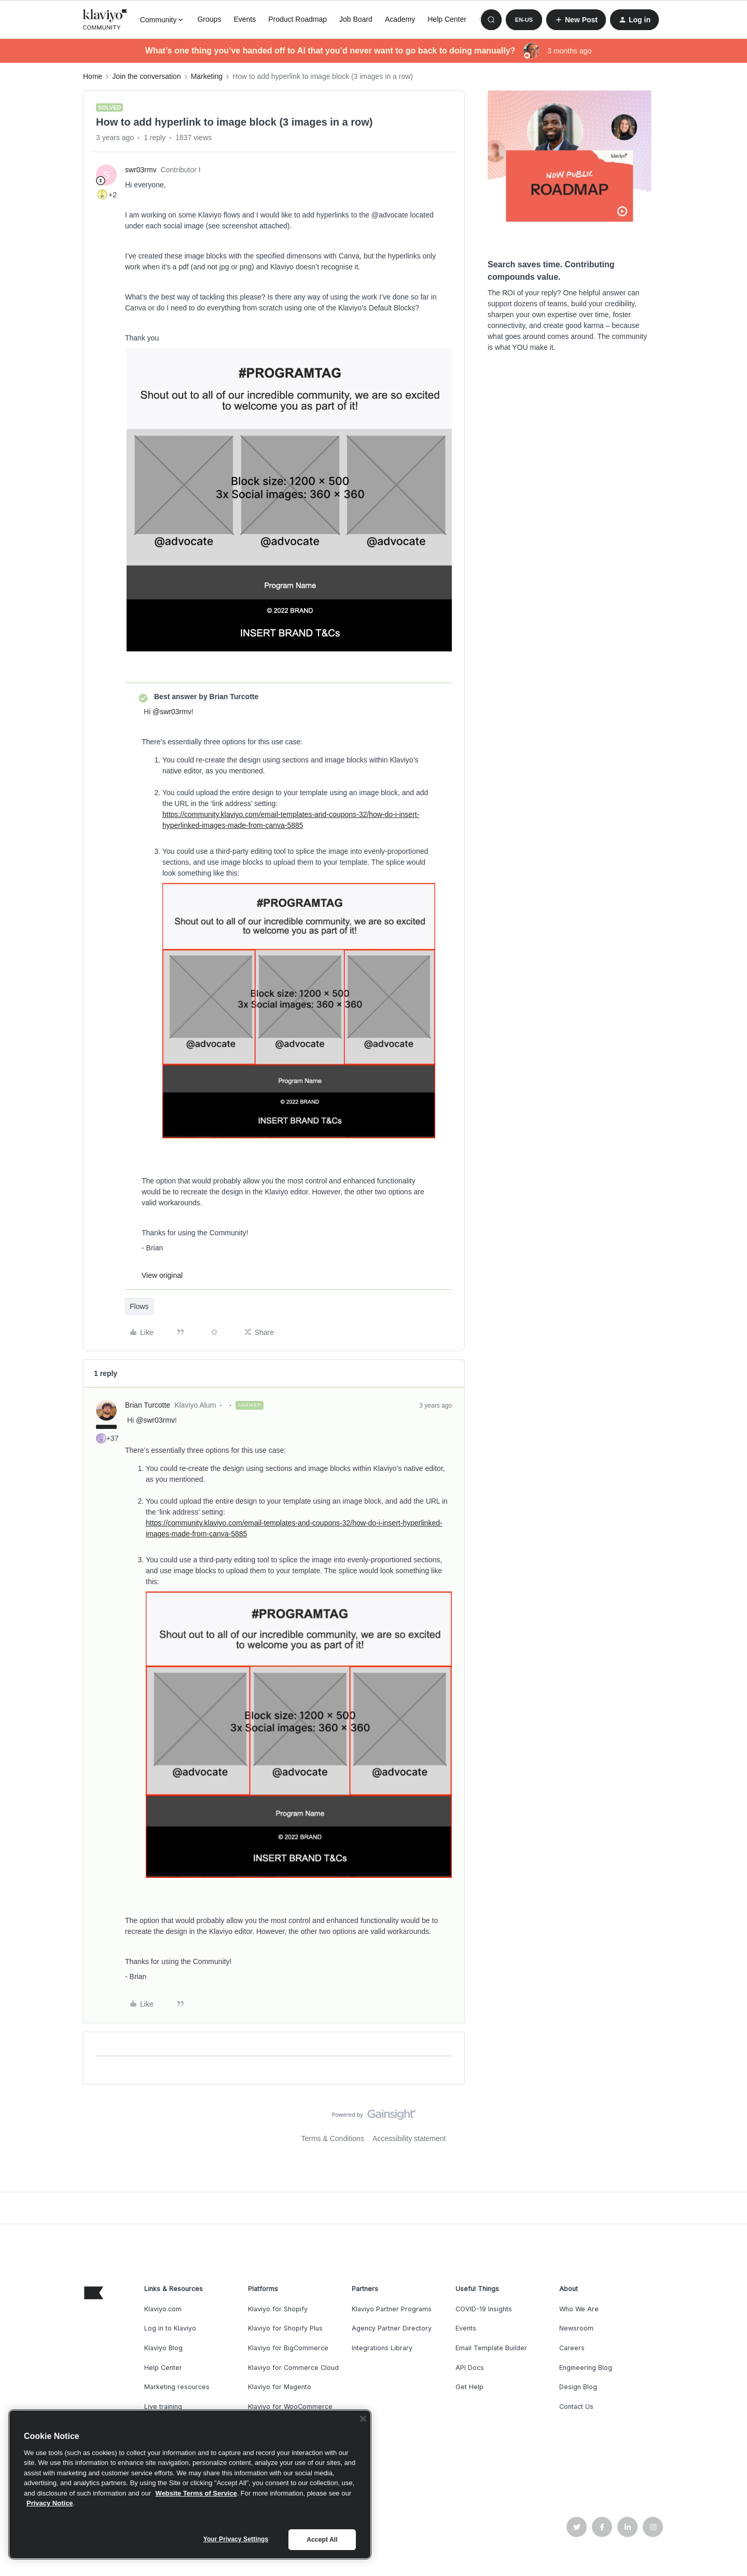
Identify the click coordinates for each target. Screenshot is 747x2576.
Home (92, 76)
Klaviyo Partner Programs (392, 2309)
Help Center (446, 19)
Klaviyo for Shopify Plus (285, 2328)
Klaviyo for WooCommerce (290, 2406)
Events (244, 19)
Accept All (322, 2539)
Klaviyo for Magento (279, 2387)
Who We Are (579, 2309)
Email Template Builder (491, 2348)
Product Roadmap (297, 19)
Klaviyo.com (163, 2309)
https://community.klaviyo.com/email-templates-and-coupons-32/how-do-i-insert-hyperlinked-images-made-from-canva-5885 (290, 819)
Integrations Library (382, 2348)
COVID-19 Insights (483, 2309)
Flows (139, 1306)
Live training (163, 2406)
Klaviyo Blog (163, 2348)
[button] (524, 19)
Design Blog (578, 2387)
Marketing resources (177, 2387)
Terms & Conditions (332, 2138)
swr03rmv (141, 170)
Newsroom (576, 2328)
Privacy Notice (49, 2503)
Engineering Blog (585, 2367)
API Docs (469, 2367)
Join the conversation (146, 76)
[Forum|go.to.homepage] (105, 19)
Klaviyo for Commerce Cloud (293, 2367)
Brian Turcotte (147, 1405)
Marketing (207, 76)
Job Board (355, 19)
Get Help (469, 2387)
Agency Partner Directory (392, 2328)
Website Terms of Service (196, 2493)
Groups (209, 19)
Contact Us (576, 2406)
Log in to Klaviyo (170, 2328)
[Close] (363, 2419)
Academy (400, 19)
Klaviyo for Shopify (278, 2309)
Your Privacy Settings (236, 2539)
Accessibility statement (409, 2138)
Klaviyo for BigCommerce (288, 2348)
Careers (572, 2348)
